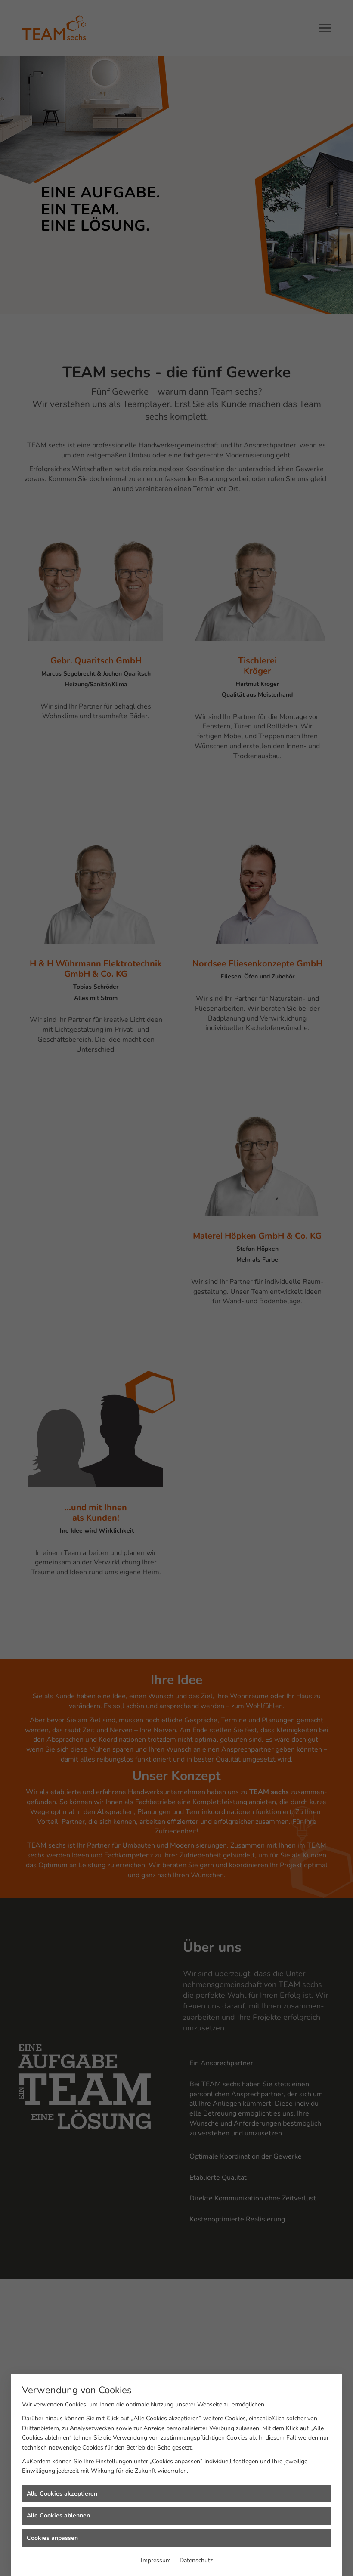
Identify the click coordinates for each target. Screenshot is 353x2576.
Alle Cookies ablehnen (58, 2515)
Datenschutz (196, 2560)
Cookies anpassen (52, 2538)
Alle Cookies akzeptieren (62, 2494)
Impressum (156, 2560)
